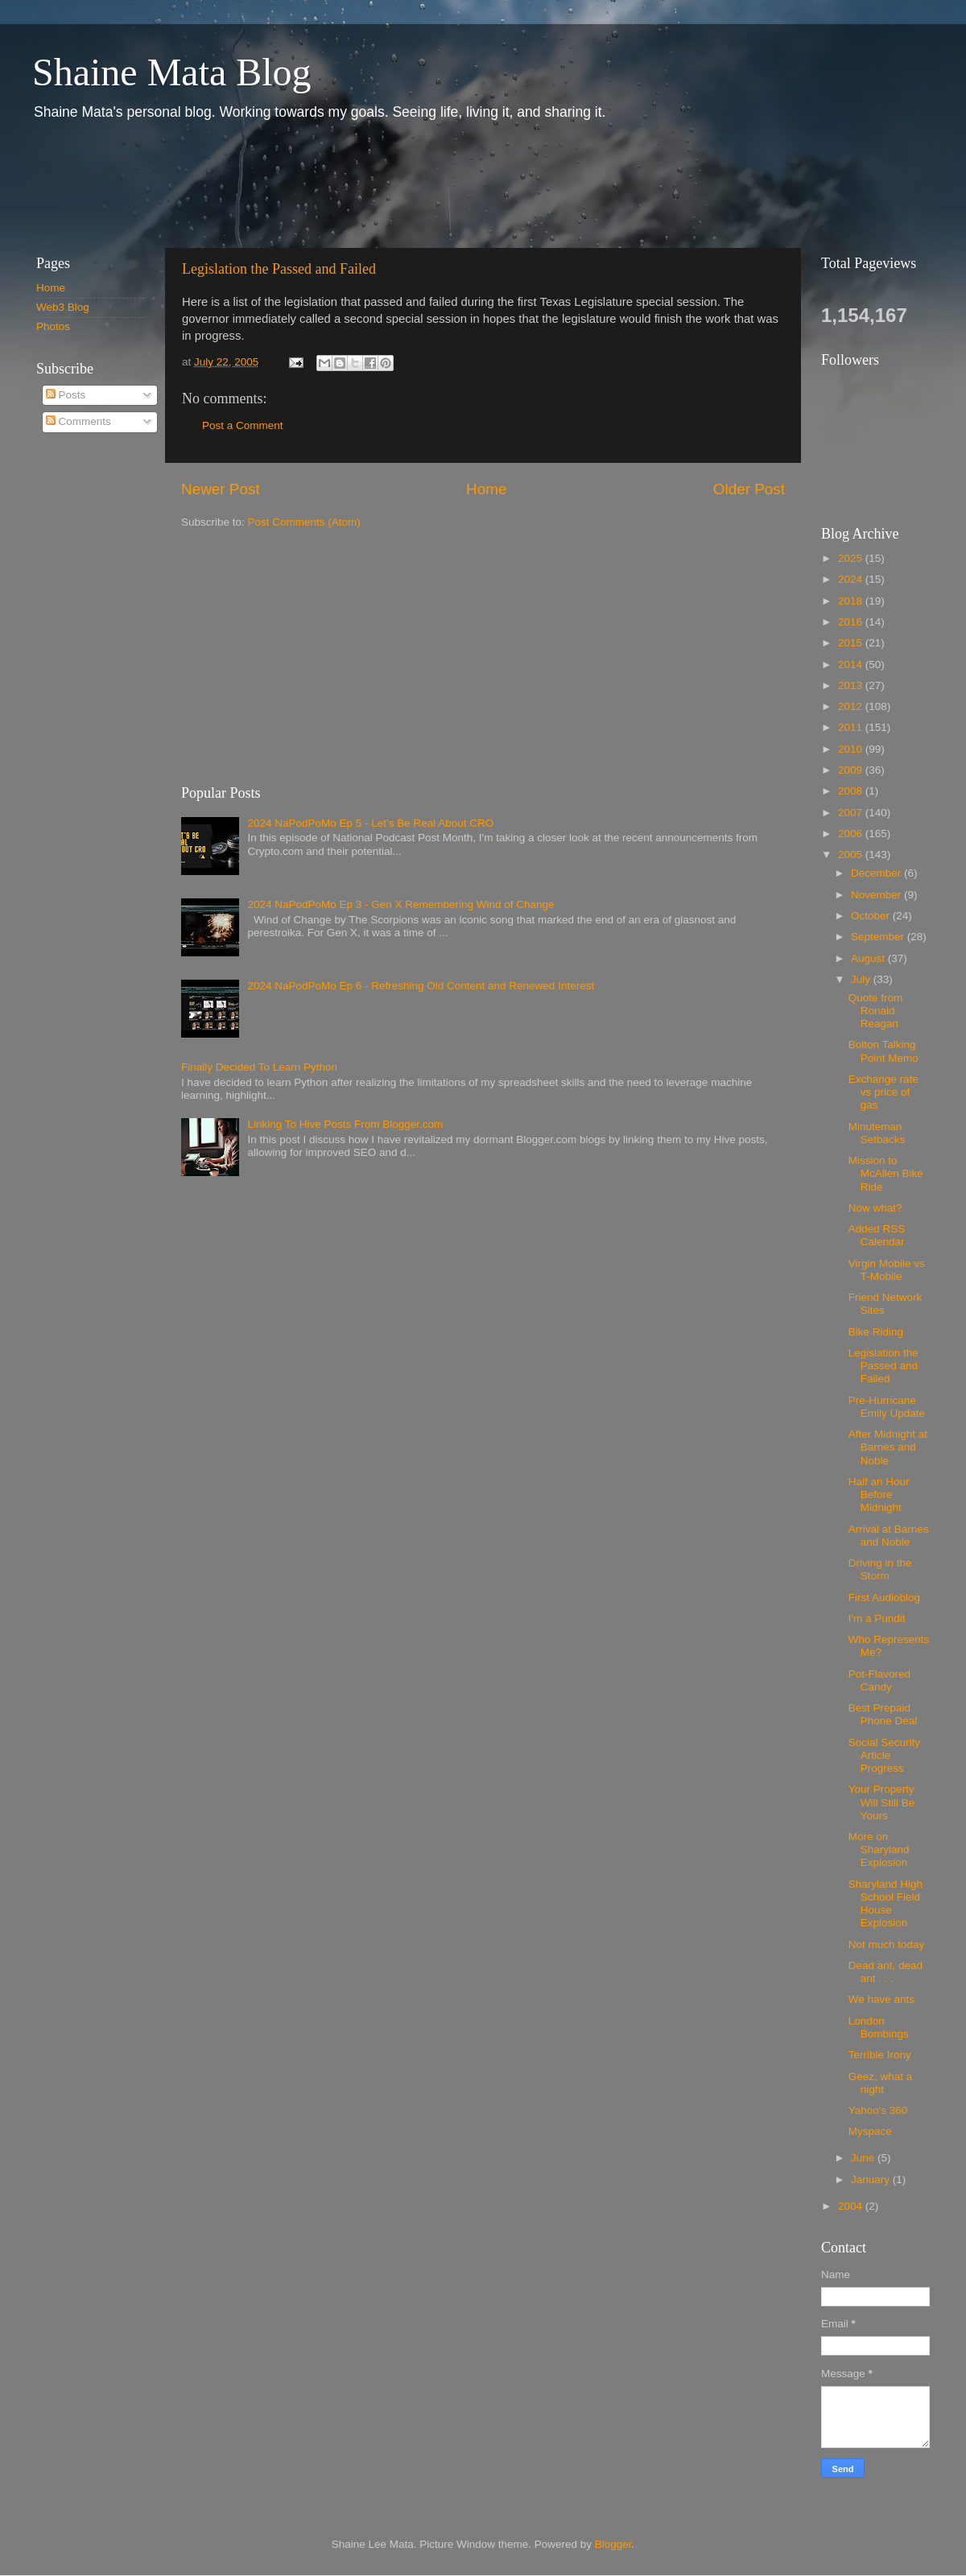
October (872, 916)
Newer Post (220, 489)
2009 (851, 770)
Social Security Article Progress (884, 1755)
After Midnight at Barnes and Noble (887, 1447)
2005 (851, 854)
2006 (851, 834)
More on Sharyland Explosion (879, 1849)
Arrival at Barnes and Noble (888, 1535)
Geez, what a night (880, 2082)
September (879, 937)
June (864, 2158)
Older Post (749, 489)
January (872, 2180)
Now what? (875, 1208)
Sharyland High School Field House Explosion (885, 1904)
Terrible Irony (879, 2055)
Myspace (870, 2131)
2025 (851, 558)
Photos (53, 326)
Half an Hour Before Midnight (879, 1494)
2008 (851, 791)
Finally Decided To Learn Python (259, 1067)
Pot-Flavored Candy (879, 1680)
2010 (851, 749)
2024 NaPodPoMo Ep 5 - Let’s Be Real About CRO (370, 823)
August (869, 958)
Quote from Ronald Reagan (875, 1011)
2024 (851, 579)
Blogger (613, 2544)
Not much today (886, 1944)
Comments (78, 421)
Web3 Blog (62, 307)
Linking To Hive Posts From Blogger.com (345, 1124)
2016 (851, 622)
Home (486, 489)
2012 (851, 706)
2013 (851, 685)
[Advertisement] (313, 183)
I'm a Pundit (877, 1618)
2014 (851, 664)
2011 (851, 727)
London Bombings (878, 2027)
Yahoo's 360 (878, 2110)
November (877, 895)
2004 (851, 2206)
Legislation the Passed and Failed (279, 269)
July (862, 979)
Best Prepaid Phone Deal (883, 1714)
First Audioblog (884, 1597)
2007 (851, 813)
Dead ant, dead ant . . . (885, 1971)
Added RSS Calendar (877, 1235)
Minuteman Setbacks (877, 1133)
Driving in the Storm (880, 1569)
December (877, 873)
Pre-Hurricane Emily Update (886, 1406)
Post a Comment (242, 425)
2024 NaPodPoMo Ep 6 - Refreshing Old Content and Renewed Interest (420, 986)
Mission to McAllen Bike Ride (885, 1173)
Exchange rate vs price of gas (883, 1092)
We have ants (881, 1999)
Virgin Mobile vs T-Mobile (886, 1269)
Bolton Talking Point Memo (883, 1050)
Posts (66, 395)
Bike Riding (875, 1332)
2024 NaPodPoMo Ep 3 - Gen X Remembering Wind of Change (400, 904)
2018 (851, 601)
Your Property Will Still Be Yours (881, 1802)
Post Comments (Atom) (304, 522)
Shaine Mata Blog (172, 72)
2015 (851, 643)
